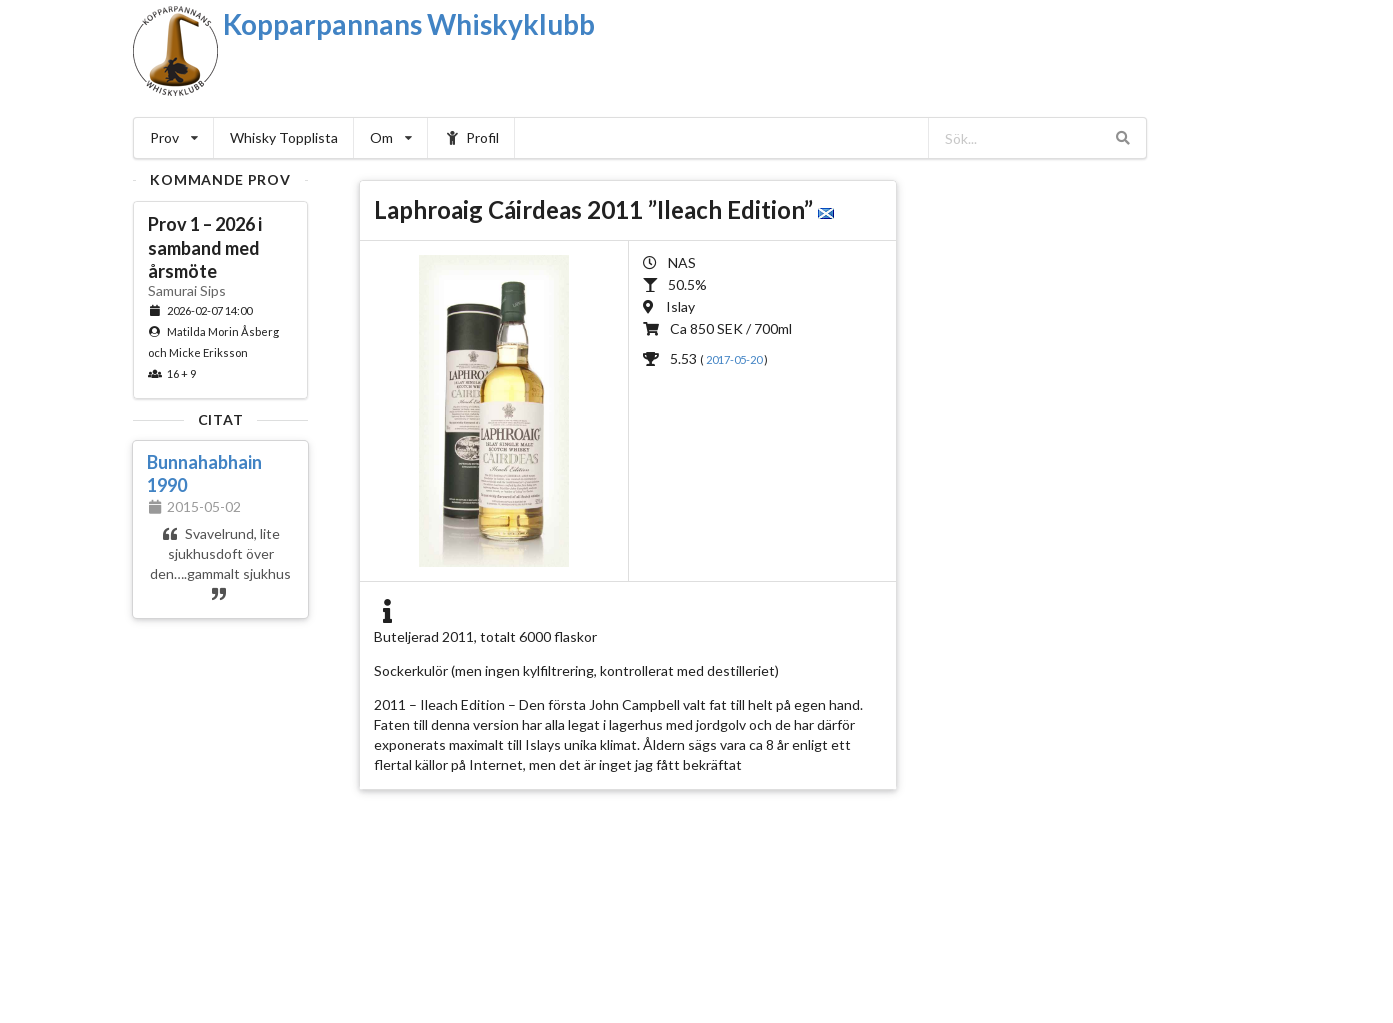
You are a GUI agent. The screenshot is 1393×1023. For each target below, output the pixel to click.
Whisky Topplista (284, 137)
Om (391, 137)
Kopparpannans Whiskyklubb (409, 24)
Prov (174, 137)
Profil (471, 137)
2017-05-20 (735, 359)
